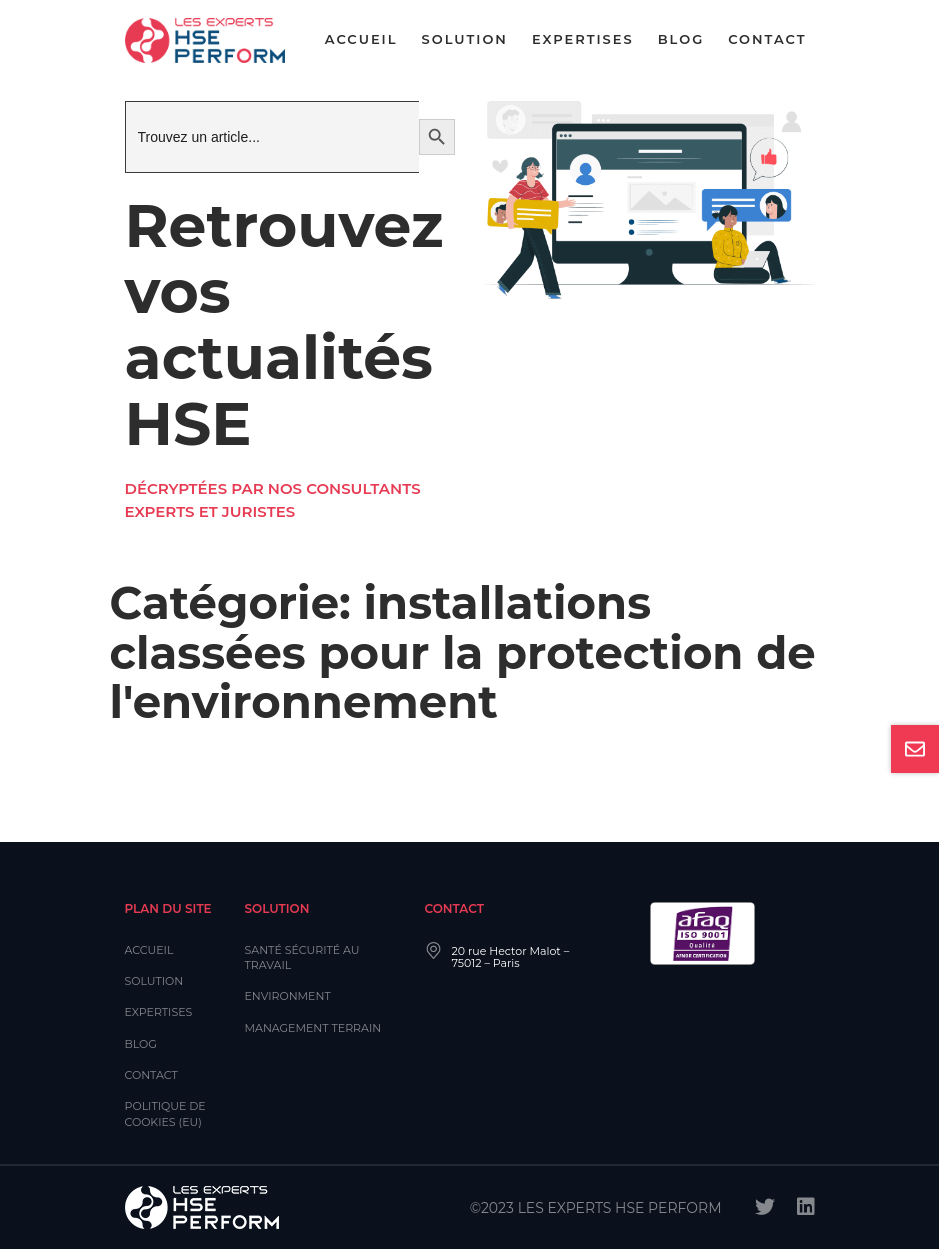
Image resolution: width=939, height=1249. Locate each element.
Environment (288, 996)
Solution (465, 39)
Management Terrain (313, 1028)
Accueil (361, 39)
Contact (767, 39)
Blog (681, 39)
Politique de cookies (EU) (165, 1113)
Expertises (583, 39)
